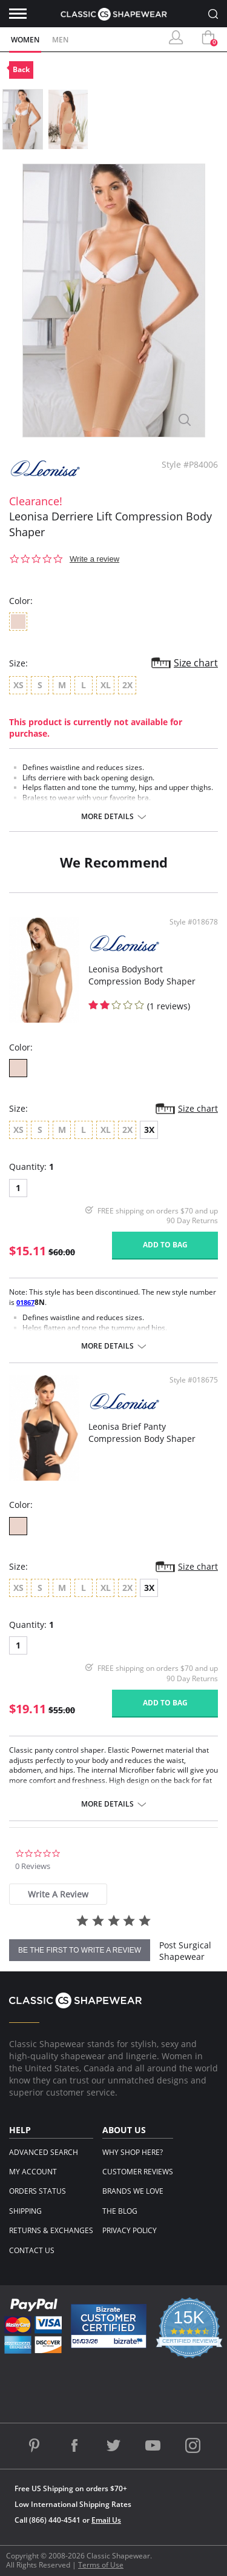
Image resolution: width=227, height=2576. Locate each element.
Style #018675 (193, 1380)
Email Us (106, 2520)
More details (107, 817)
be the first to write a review (79, 1950)
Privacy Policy (129, 2230)
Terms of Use (100, 2565)
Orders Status (37, 2191)
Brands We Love (132, 2191)
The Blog (119, 2211)
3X (149, 1129)
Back (21, 69)
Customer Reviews (137, 2171)
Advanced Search (43, 2152)
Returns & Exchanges (51, 2230)
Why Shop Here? (132, 2152)
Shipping (25, 2211)
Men (60, 40)
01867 (25, 1302)
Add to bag (165, 1245)
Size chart (196, 662)
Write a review (94, 558)
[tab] (58, 1894)
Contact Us (31, 2250)
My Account (33, 2171)
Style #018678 (193, 922)
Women (25, 40)
